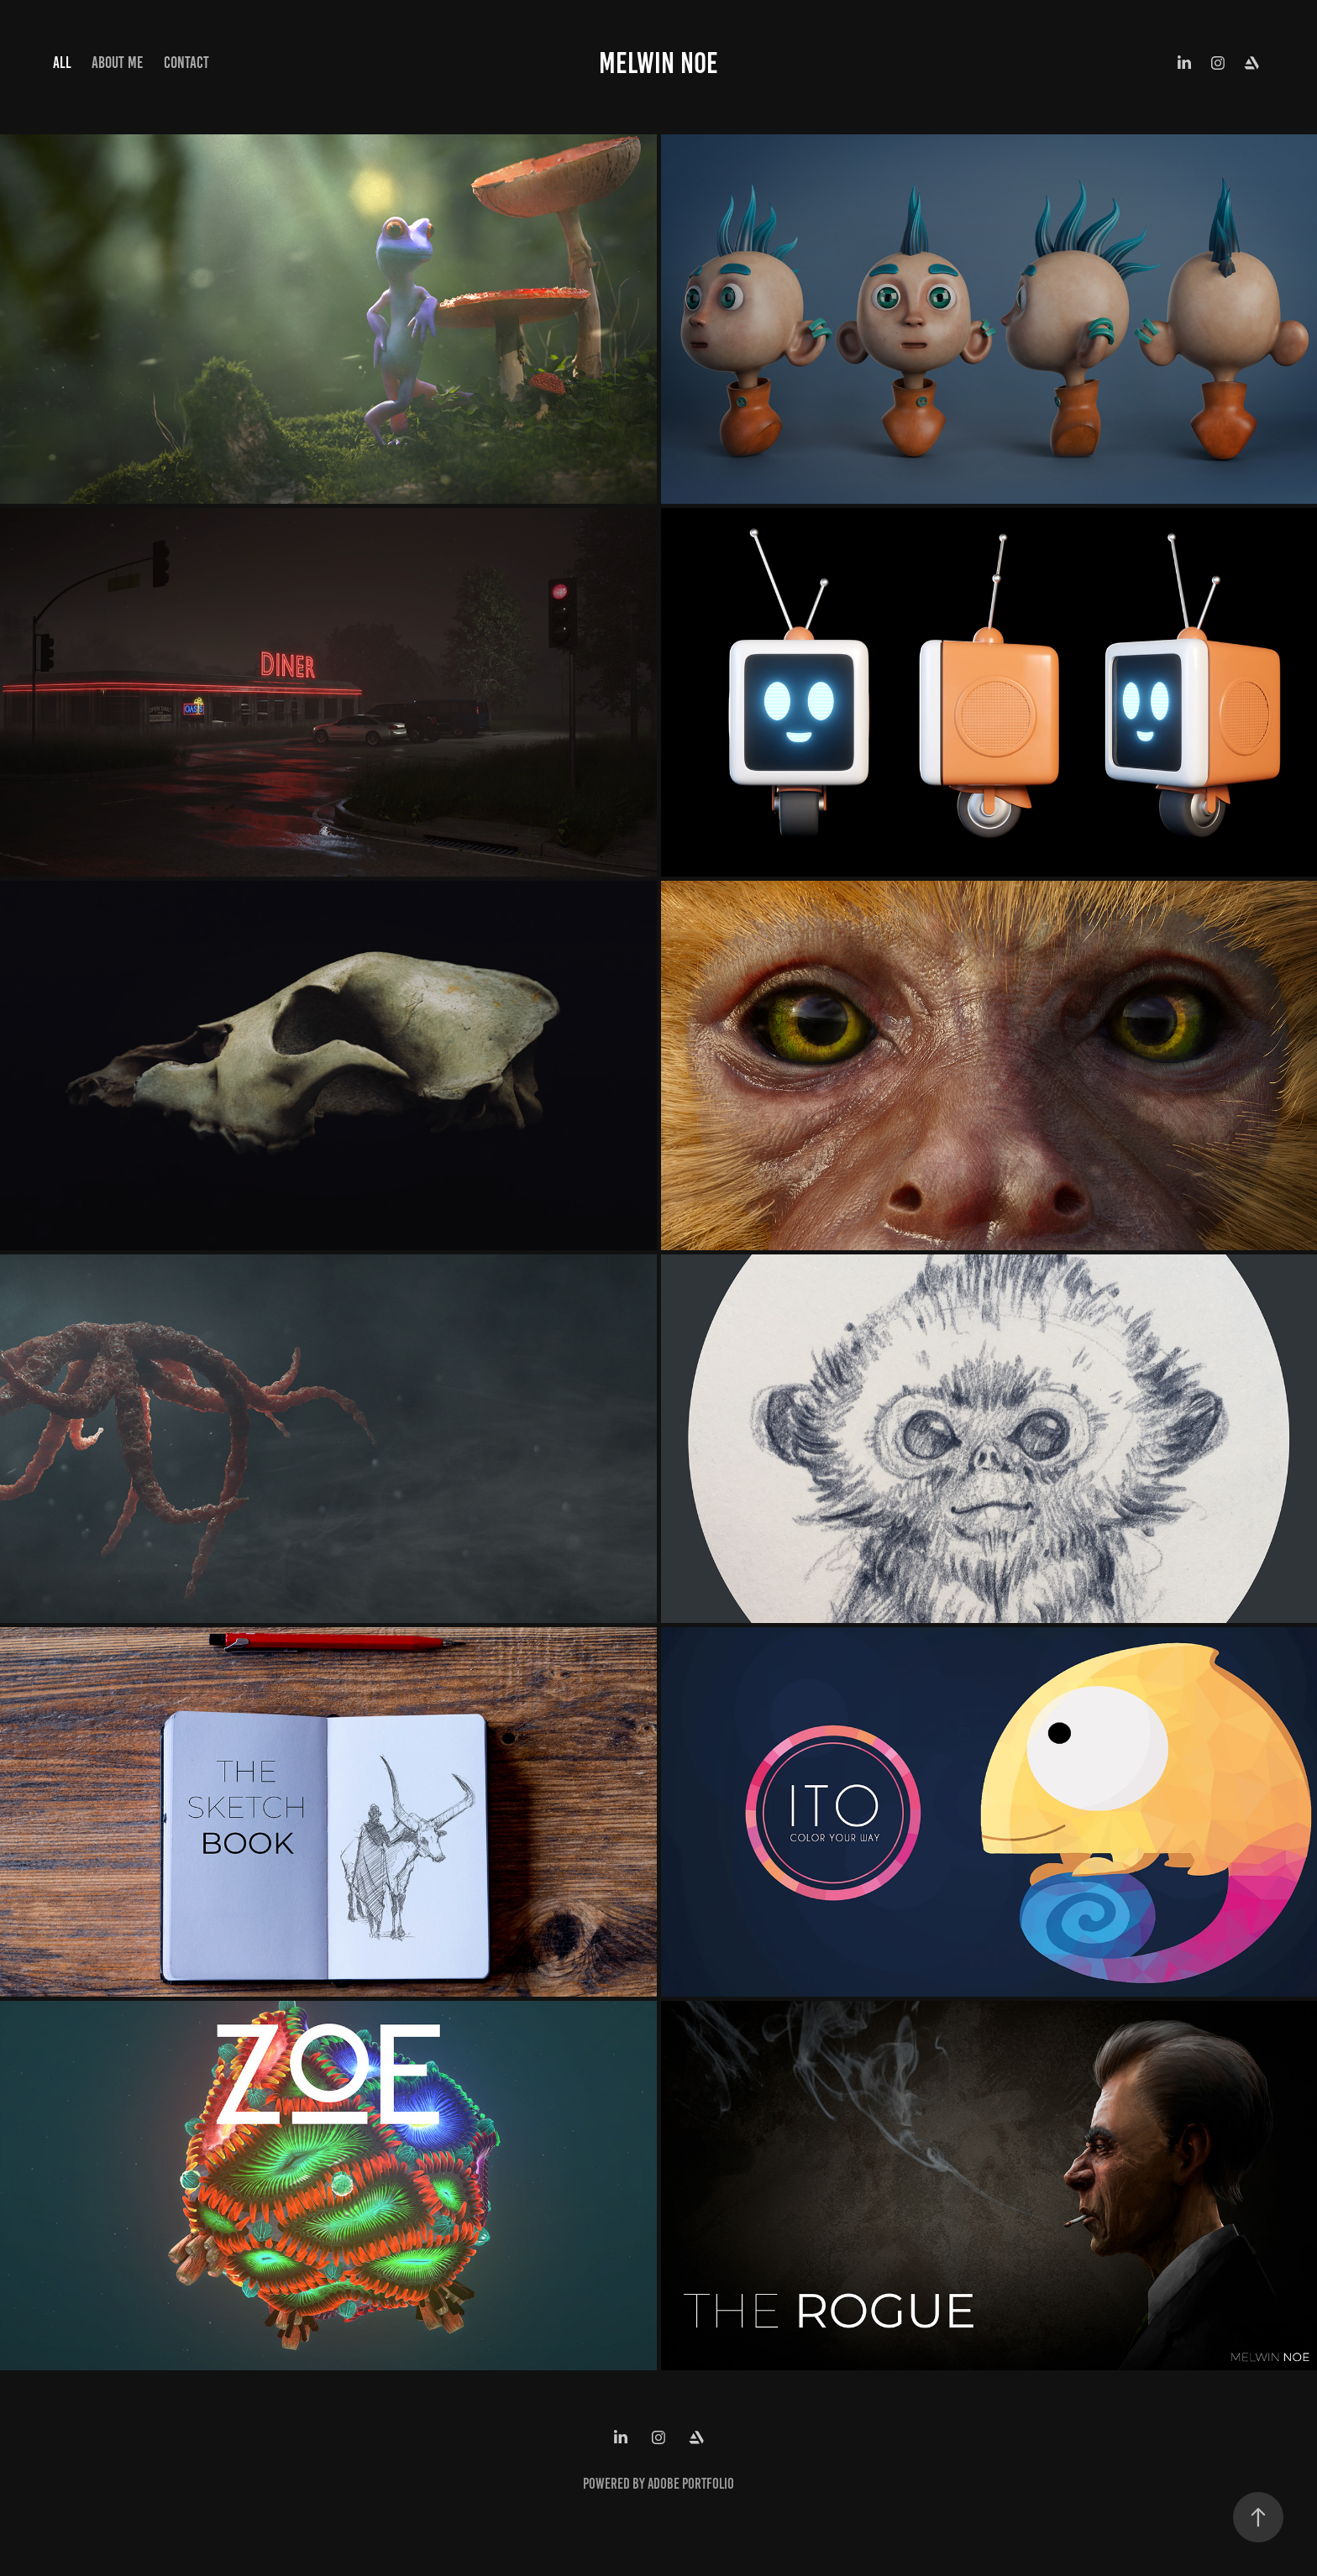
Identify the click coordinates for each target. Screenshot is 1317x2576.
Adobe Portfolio (691, 2483)
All (62, 62)
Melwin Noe (658, 63)
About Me (117, 62)
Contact (186, 62)
